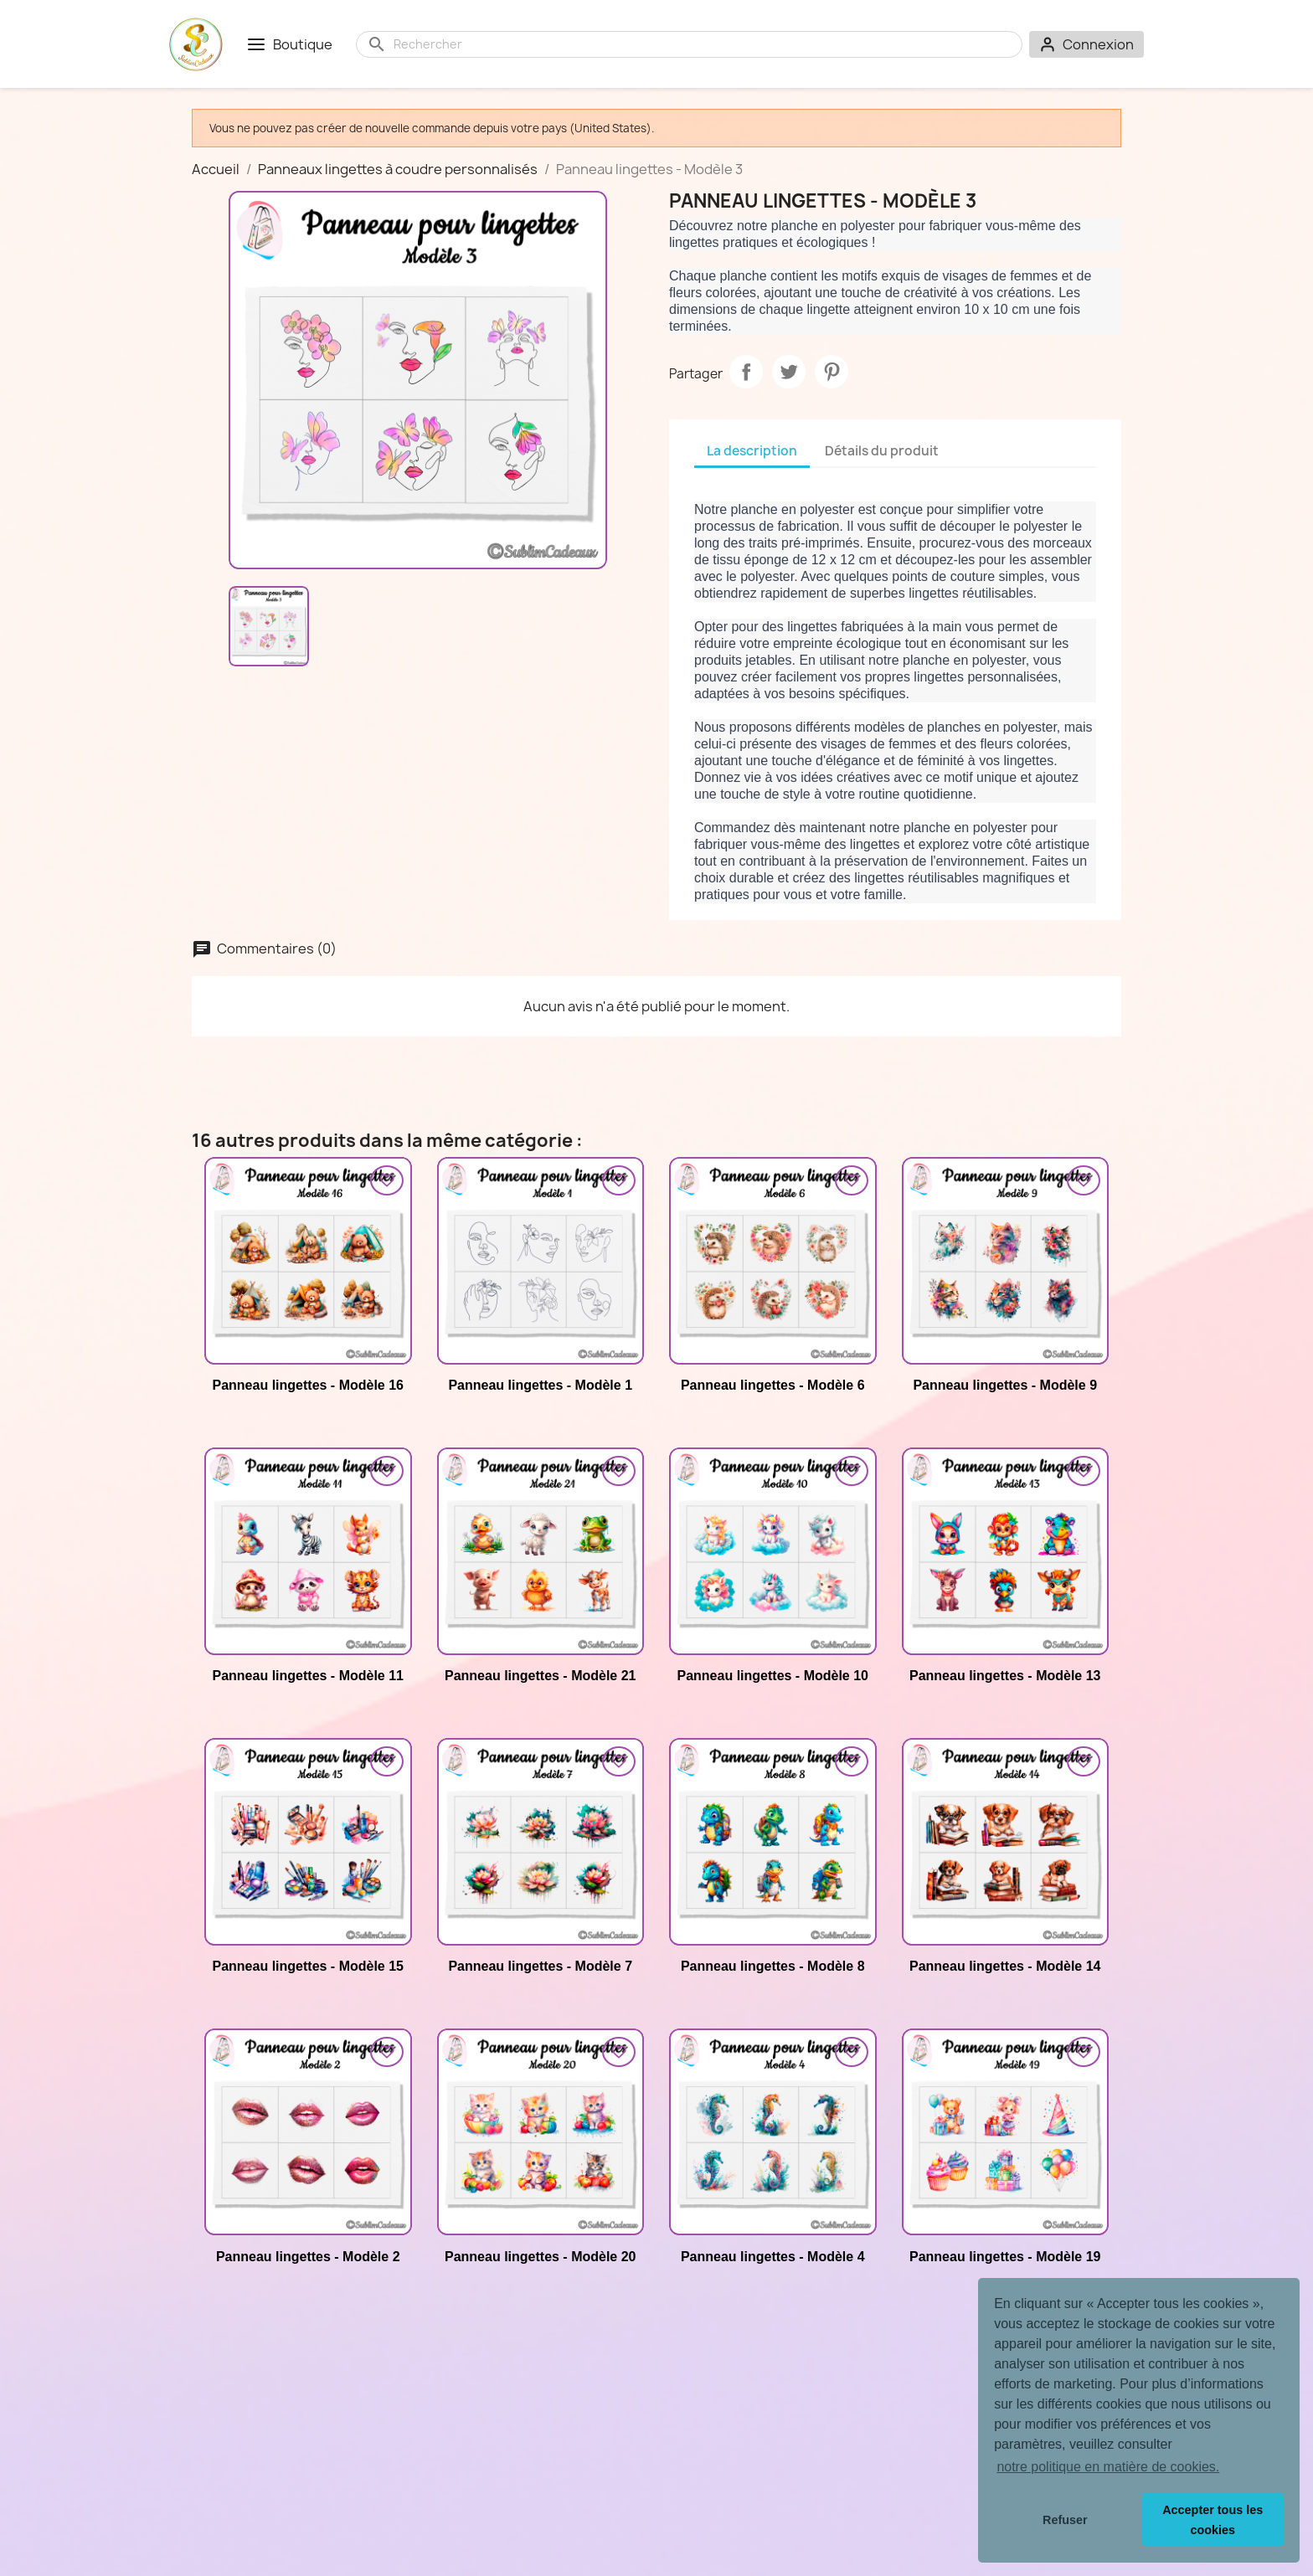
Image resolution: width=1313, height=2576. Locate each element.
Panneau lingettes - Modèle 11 (308, 1675)
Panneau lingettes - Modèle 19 (1005, 2257)
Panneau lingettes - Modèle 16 (308, 1385)
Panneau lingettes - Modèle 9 (1005, 1385)
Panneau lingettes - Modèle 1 (540, 1385)
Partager (746, 371)
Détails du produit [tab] (882, 451)
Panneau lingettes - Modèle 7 (540, 1966)
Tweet (789, 371)
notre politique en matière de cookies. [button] (1107, 2467)
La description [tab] (752, 451)
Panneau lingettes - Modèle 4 (773, 2257)
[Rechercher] (703, 44)
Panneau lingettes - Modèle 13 (1005, 1675)
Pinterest (831, 371)
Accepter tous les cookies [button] (1212, 2520)
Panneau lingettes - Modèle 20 (540, 2257)
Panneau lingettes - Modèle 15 (308, 1966)
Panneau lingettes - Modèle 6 (773, 1385)
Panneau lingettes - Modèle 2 (308, 2257)
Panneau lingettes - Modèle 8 (773, 1966)
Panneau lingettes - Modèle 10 (773, 1675)
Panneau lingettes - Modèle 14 (1005, 1966)
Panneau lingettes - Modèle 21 (540, 1675)
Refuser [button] (1065, 2520)
